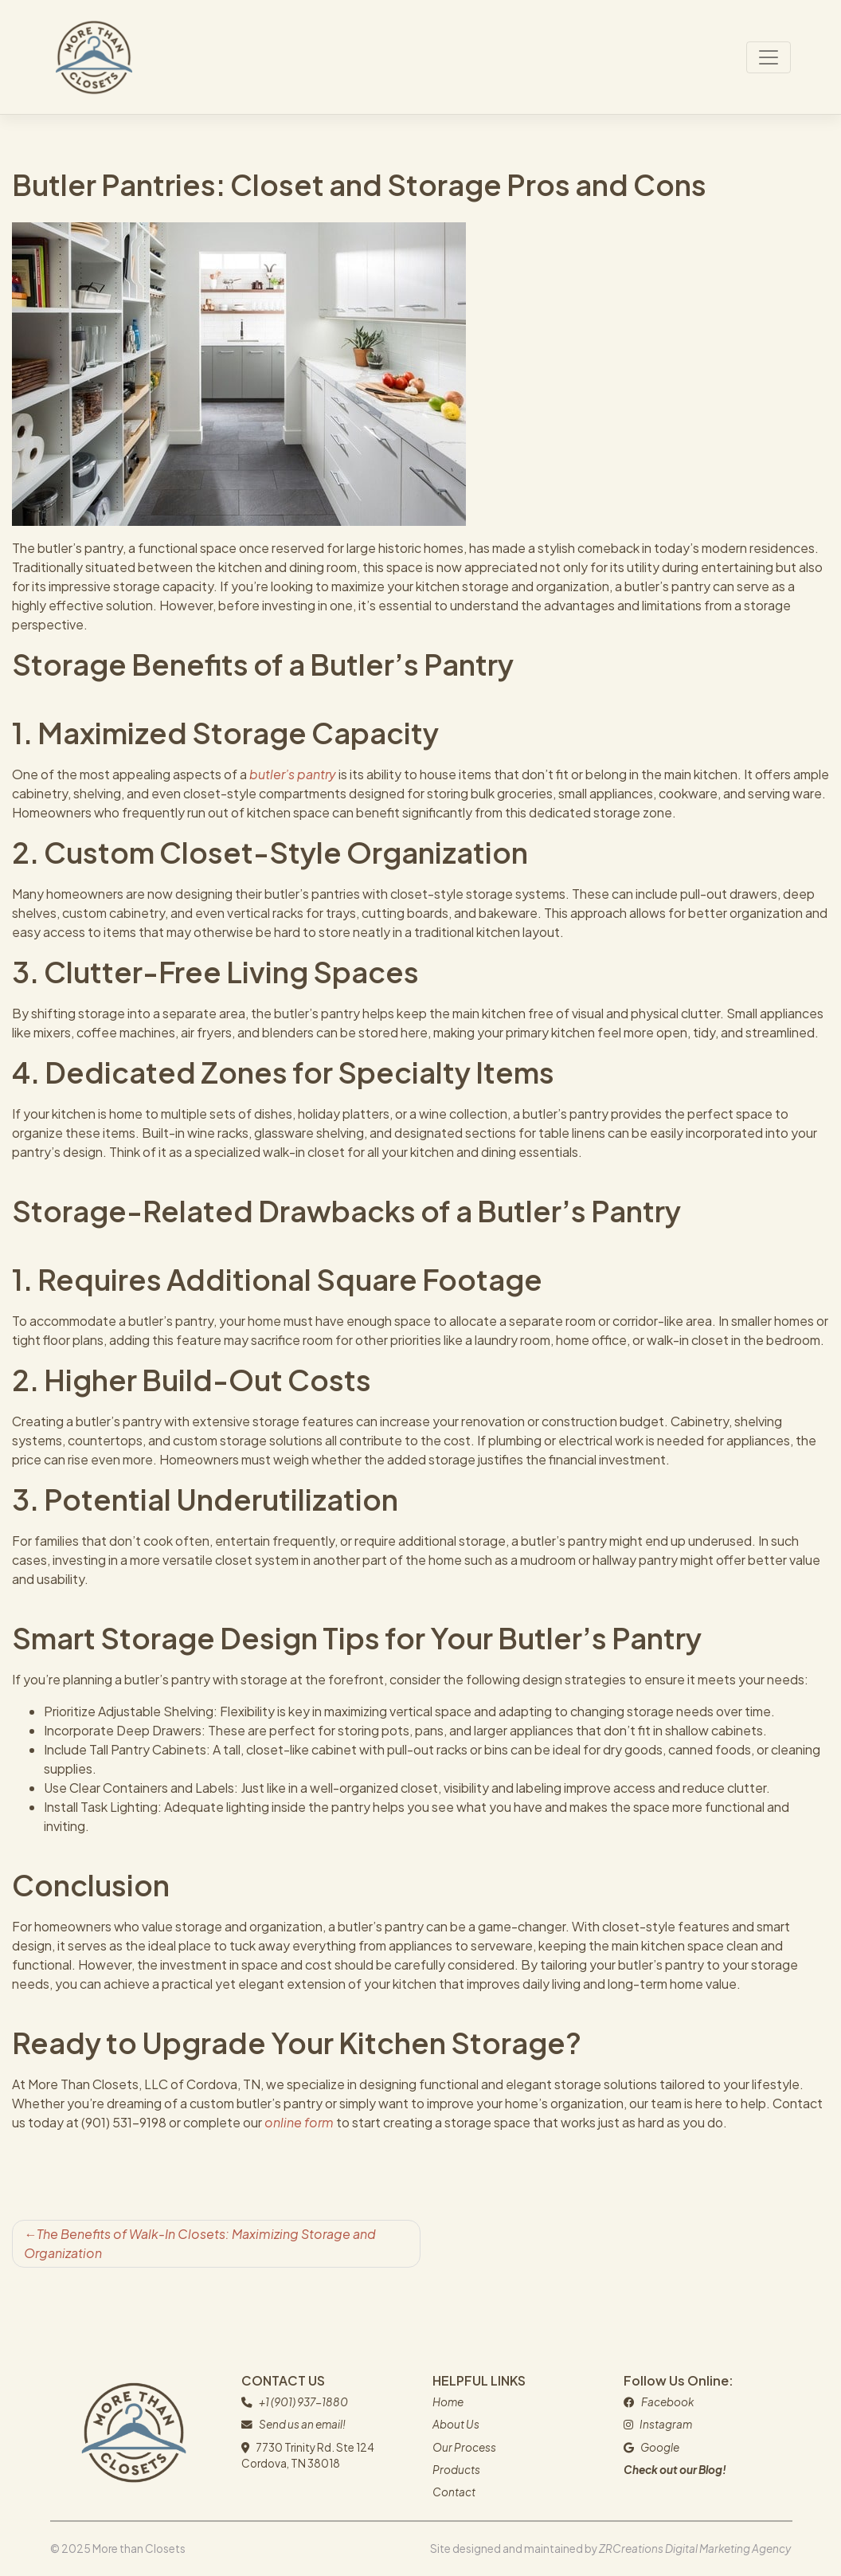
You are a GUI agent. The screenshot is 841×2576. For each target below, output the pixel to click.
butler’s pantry (292, 774)
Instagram (666, 2424)
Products (456, 2469)
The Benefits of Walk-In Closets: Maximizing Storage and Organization (200, 2243)
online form (299, 2122)
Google (659, 2447)
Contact (453, 2492)
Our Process (464, 2447)
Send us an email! (302, 2424)
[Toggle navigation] (768, 57)
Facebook (667, 2402)
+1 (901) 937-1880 (303, 2402)
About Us (455, 2424)
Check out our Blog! (675, 2469)
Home (448, 2402)
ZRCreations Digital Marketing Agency (695, 2548)
